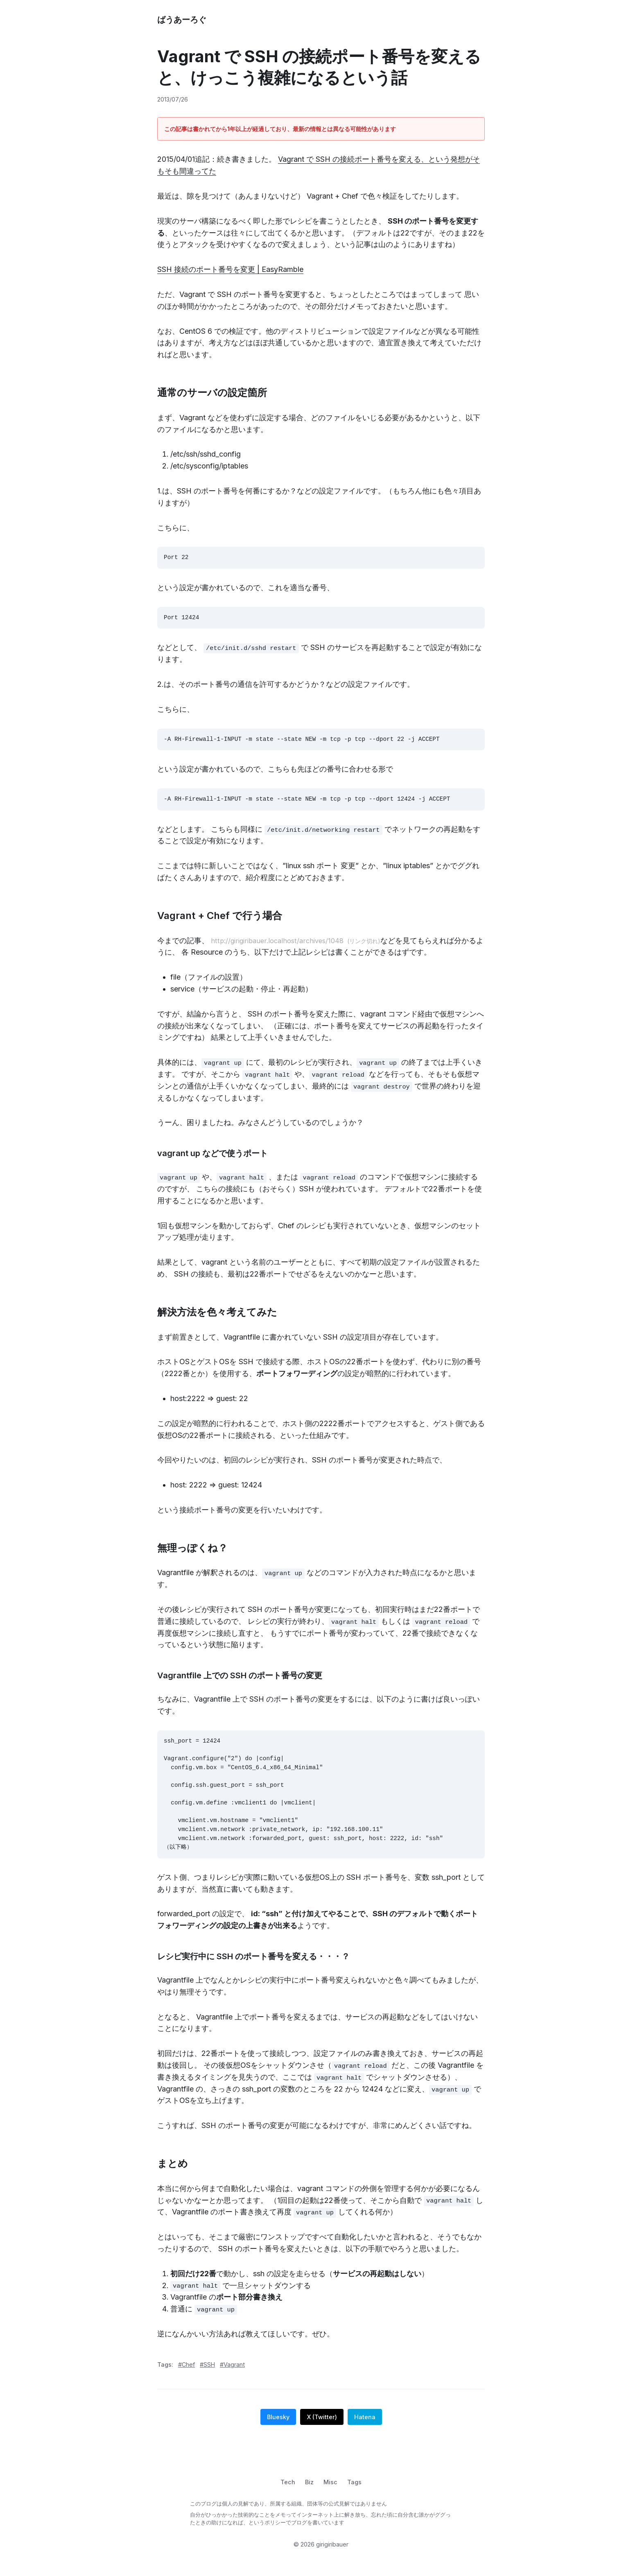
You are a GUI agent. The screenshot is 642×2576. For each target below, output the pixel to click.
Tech (287, 2495)
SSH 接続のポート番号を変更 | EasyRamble (230, 269)
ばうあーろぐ (181, 20)
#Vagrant (232, 2378)
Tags (354, 2495)
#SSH (207, 2378)
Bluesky (278, 2430)
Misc (330, 2495)
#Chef (186, 2378)
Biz (309, 2495)
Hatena (364, 2430)
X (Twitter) (322, 2430)
